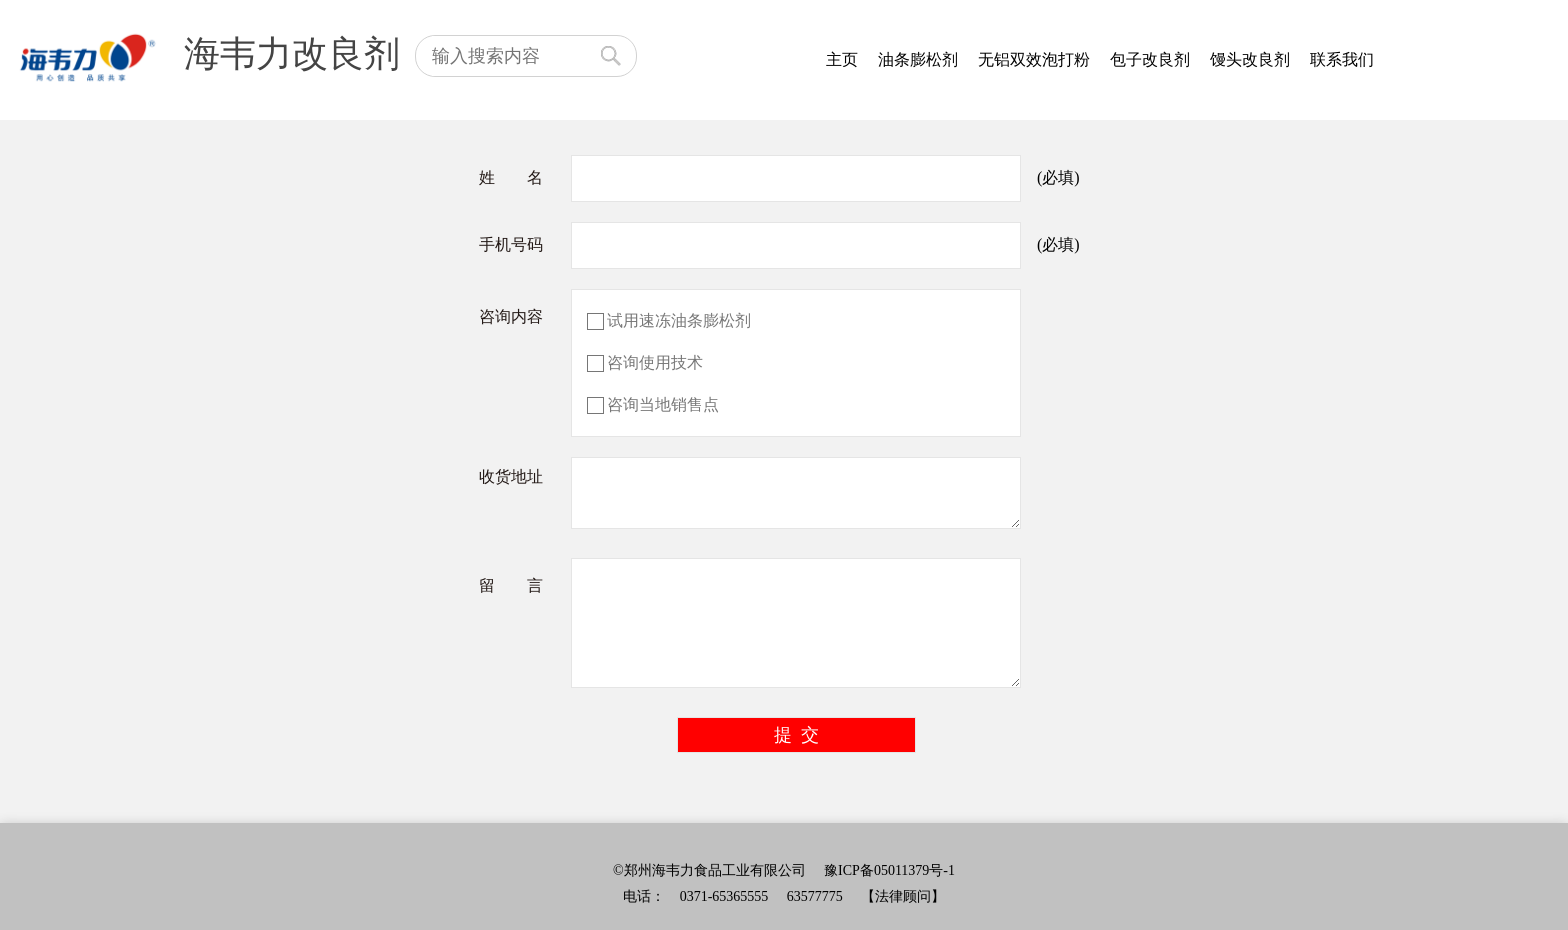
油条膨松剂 (918, 59)
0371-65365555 (724, 896)
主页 (842, 59)
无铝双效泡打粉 (1034, 59)
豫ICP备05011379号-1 (889, 870)
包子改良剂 (1150, 59)
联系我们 (1342, 59)
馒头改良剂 (1250, 59)
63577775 (815, 896)
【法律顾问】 (903, 896)
